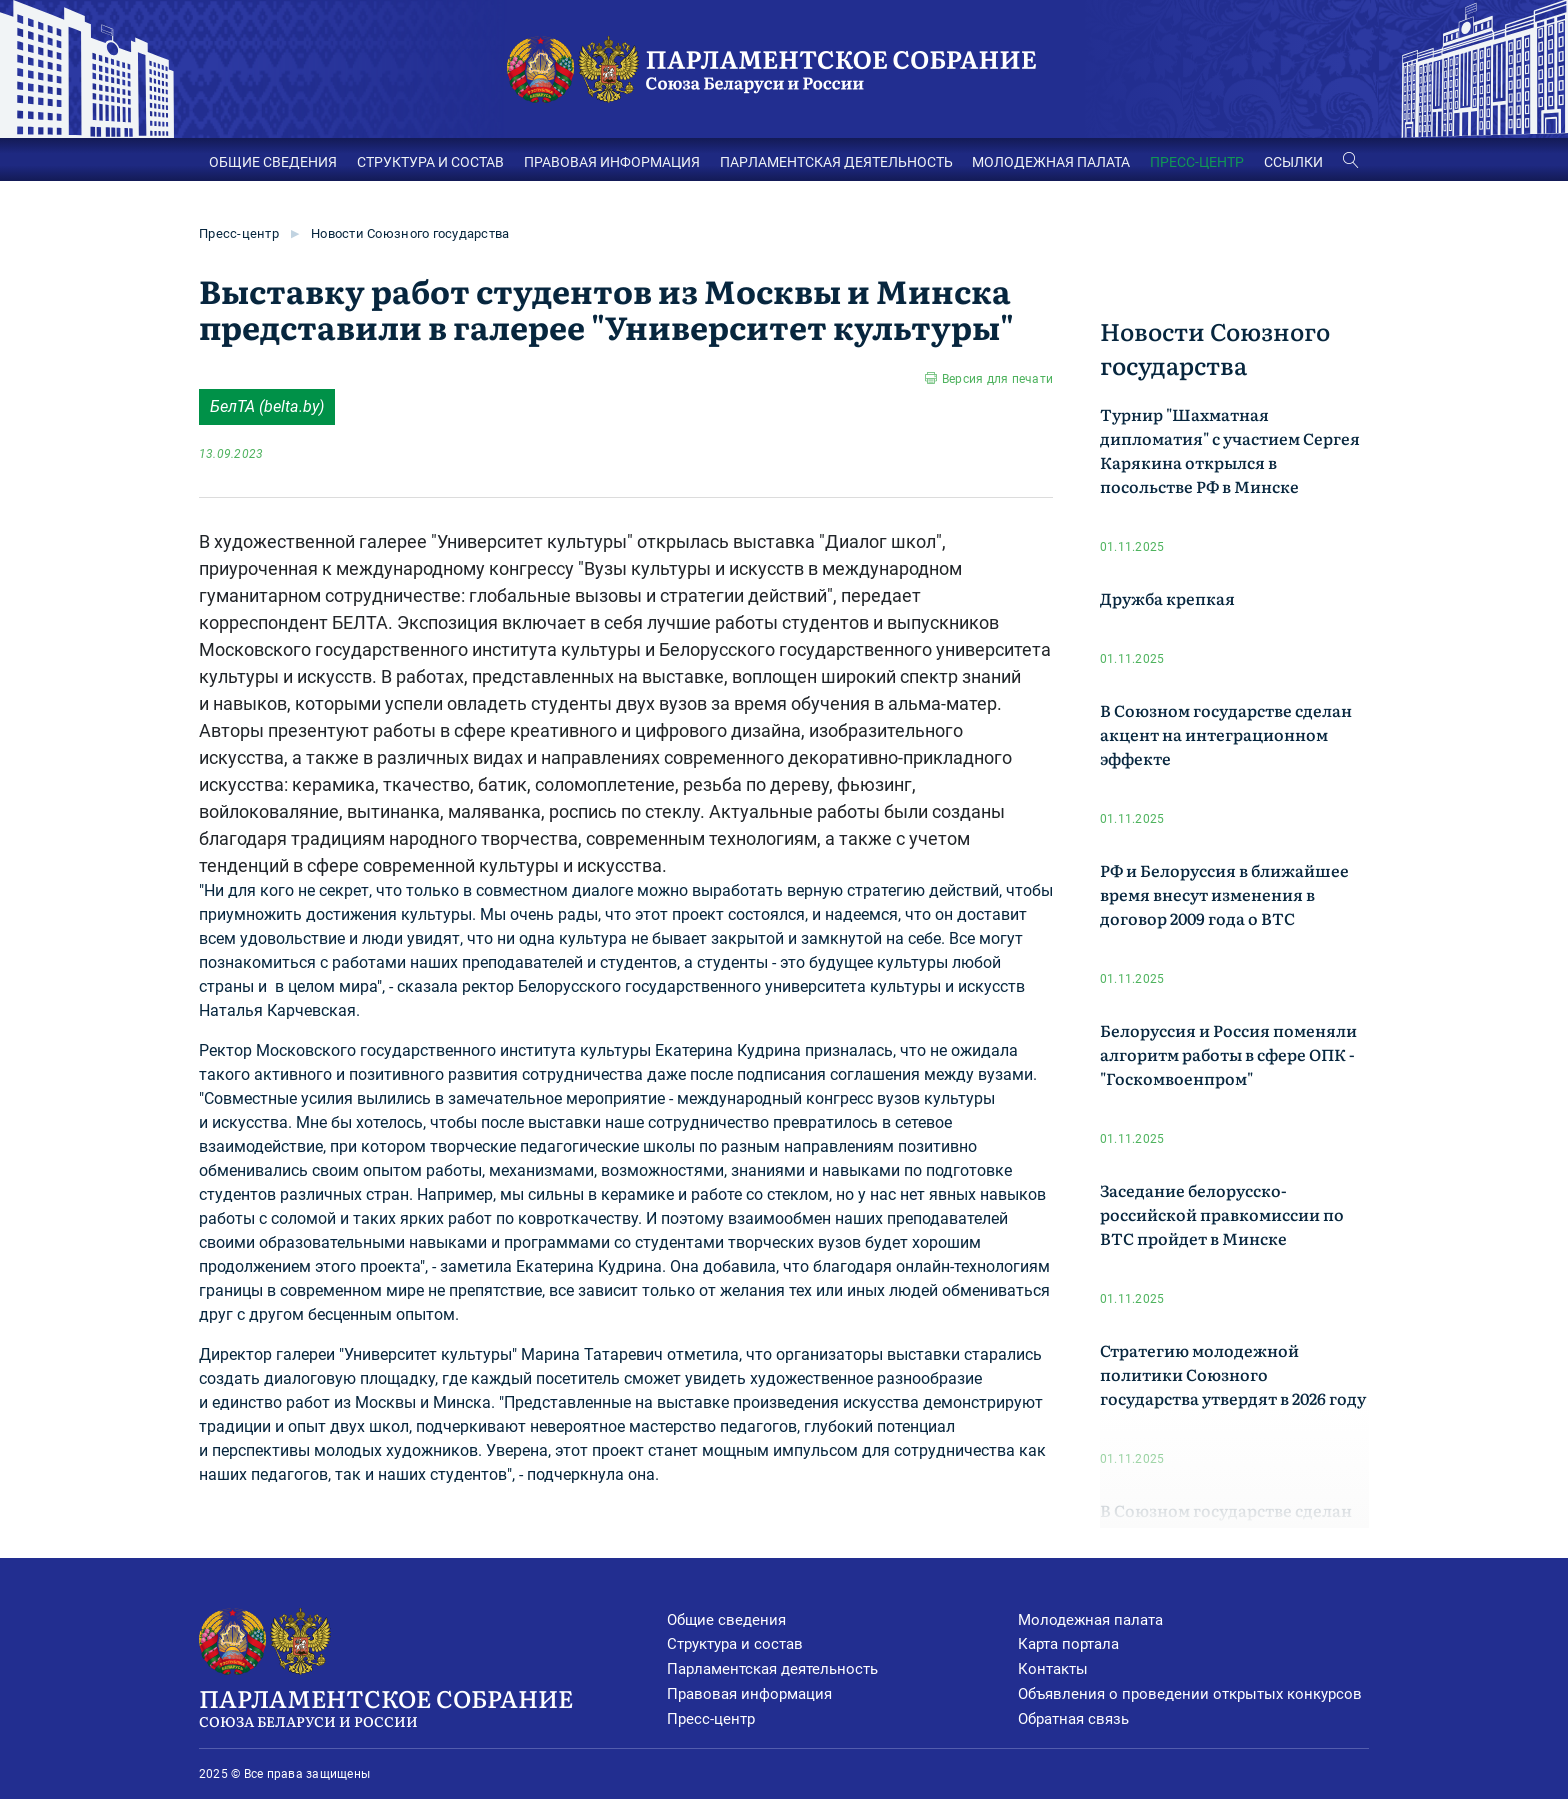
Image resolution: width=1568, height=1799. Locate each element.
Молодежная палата (1090, 1620)
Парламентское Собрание (433, 1706)
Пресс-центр (239, 233)
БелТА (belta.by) (267, 406)
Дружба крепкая (1167, 598)
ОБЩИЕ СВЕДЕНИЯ (273, 162)
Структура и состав (735, 1644)
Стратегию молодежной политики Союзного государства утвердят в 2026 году (1233, 1374)
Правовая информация (749, 1694)
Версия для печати (997, 379)
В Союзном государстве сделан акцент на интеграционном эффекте (1226, 734)
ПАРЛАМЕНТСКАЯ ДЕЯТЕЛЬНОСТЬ (836, 162)
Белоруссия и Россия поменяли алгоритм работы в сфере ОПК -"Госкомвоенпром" (1228, 1054)
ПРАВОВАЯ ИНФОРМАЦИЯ (612, 162)
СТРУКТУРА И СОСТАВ (430, 162)
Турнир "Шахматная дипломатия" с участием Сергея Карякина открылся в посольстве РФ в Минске (1230, 450)
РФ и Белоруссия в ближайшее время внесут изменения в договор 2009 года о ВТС (1224, 894)
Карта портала (1068, 1644)
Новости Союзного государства (410, 233)
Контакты (1053, 1669)
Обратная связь (1073, 1719)
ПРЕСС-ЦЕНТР (1197, 162)
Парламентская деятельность (772, 1669)
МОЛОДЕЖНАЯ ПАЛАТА (1051, 162)
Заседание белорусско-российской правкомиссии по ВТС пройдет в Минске (1222, 1214)
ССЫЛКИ (1293, 162)
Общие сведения (726, 1620)
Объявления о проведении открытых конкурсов (1190, 1694)
